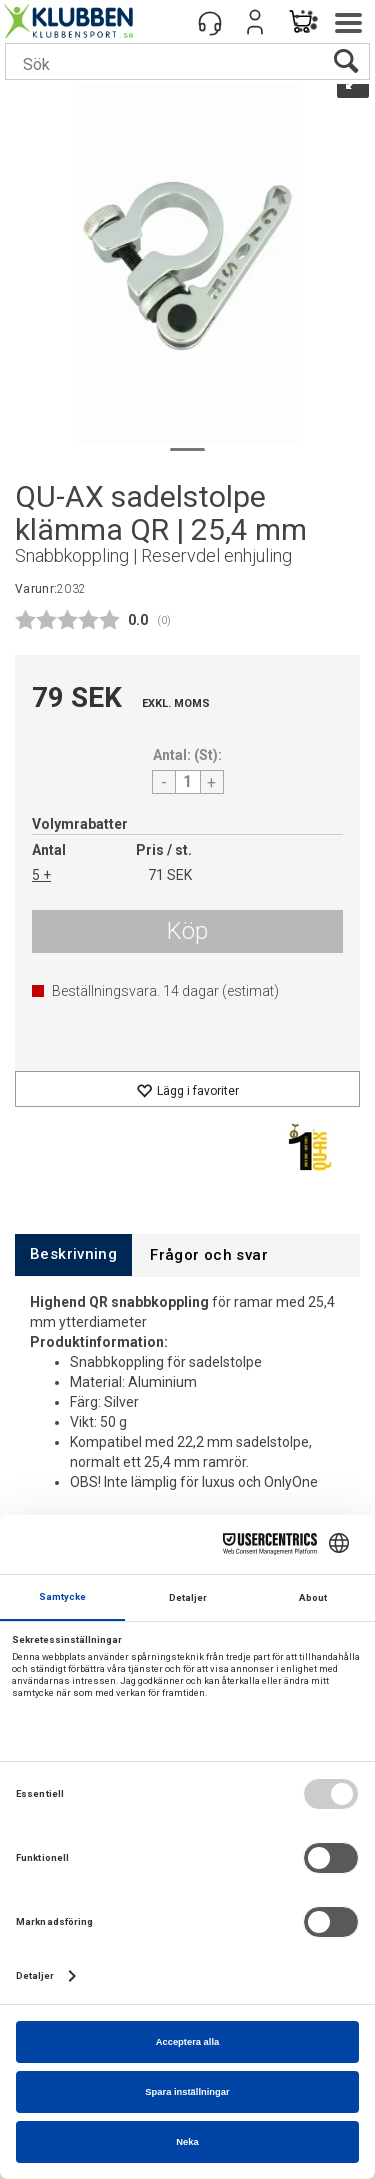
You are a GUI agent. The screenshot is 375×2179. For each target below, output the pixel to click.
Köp (187, 931)
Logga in (255, 22)
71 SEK (170, 875)
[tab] (73, 1254)
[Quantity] (188, 782)
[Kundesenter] (210, 22)
